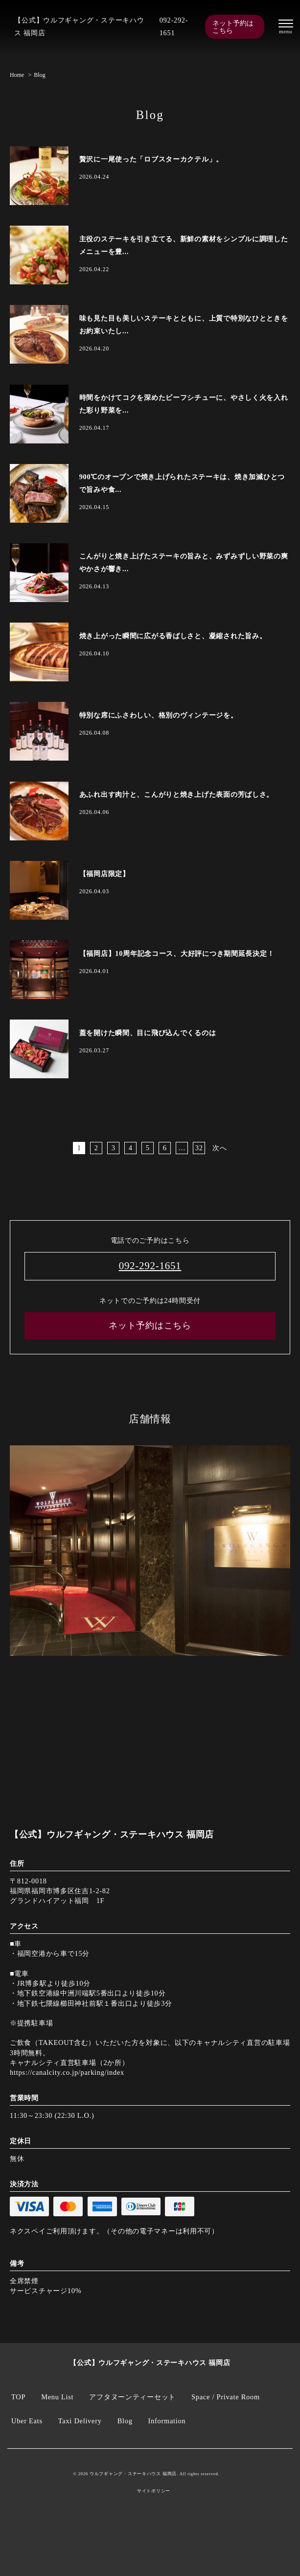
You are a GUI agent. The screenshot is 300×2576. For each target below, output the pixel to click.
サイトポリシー (153, 2491)
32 (199, 1148)
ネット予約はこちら (233, 26)
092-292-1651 (174, 26)
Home (17, 74)
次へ (219, 1148)
